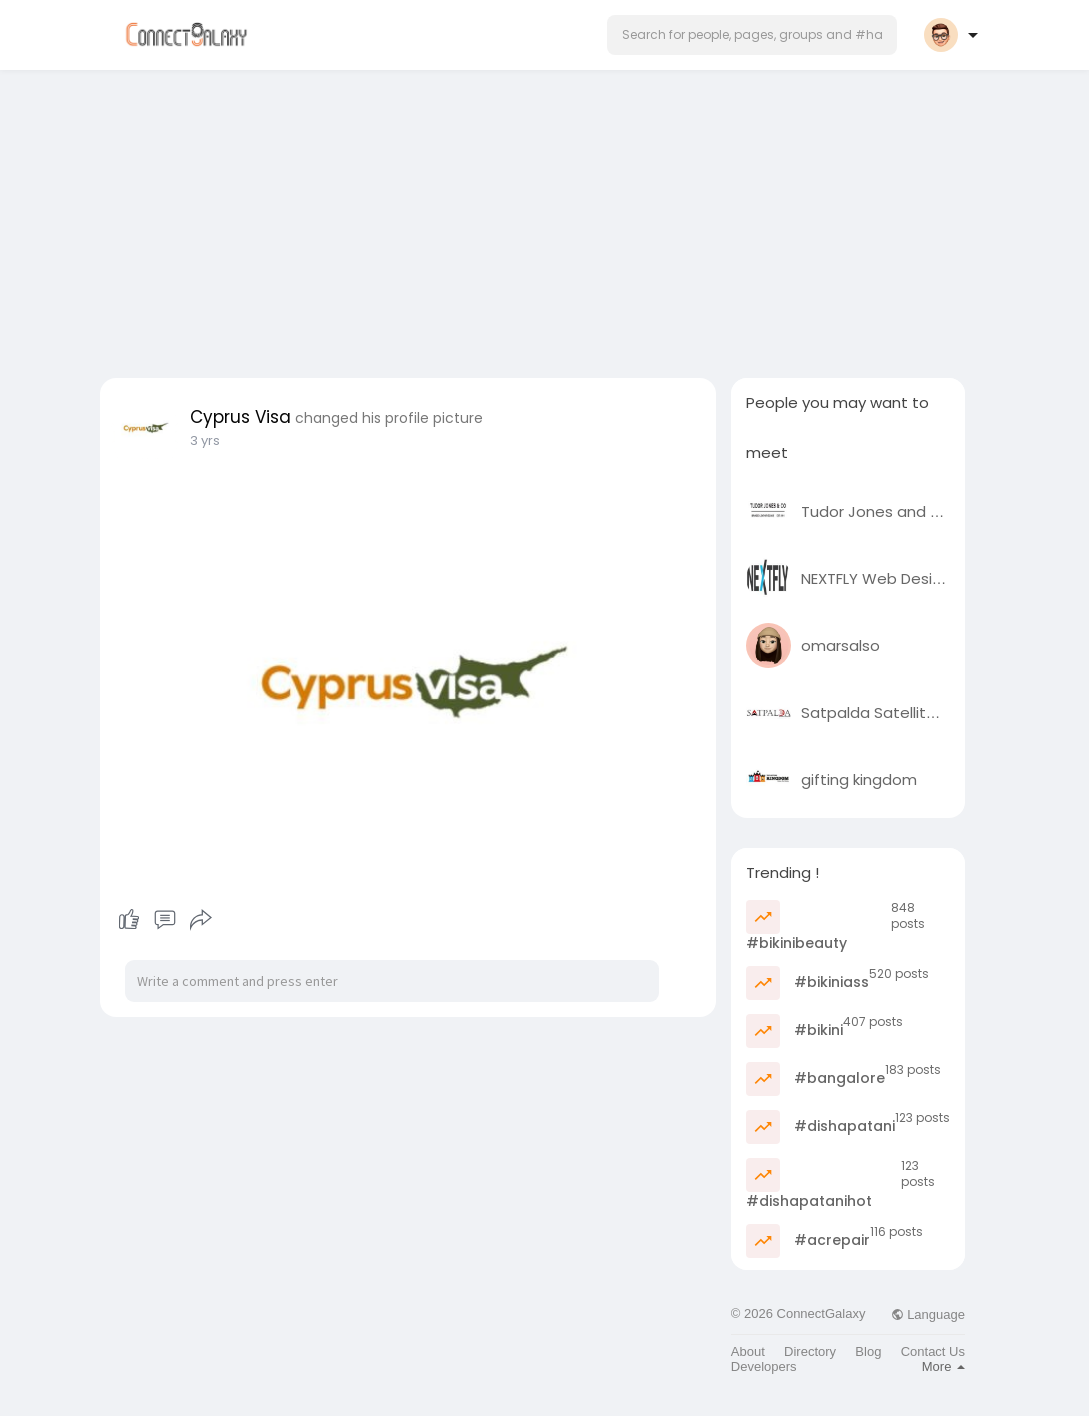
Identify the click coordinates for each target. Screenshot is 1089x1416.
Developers (764, 1366)
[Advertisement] (545, 218)
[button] (752, 35)
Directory (810, 1351)
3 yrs (205, 440)
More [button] (943, 1366)
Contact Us (933, 1351)
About (748, 1351)
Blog (868, 1351)
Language (928, 1314)
